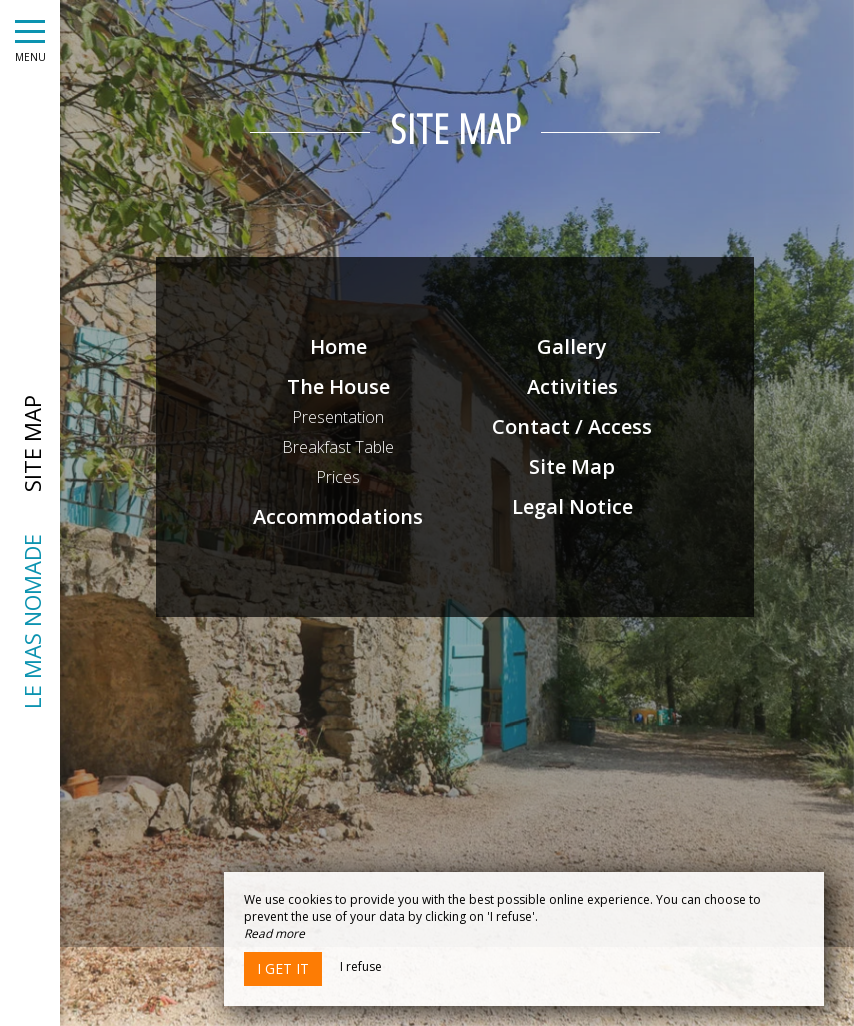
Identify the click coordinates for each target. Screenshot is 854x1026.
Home (340, 346)
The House (340, 386)
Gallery (573, 346)
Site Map (573, 466)
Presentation (341, 417)
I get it (283, 968)
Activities (573, 386)
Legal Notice (573, 506)
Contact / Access (573, 426)
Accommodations (341, 516)
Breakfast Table (341, 447)
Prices (341, 477)
